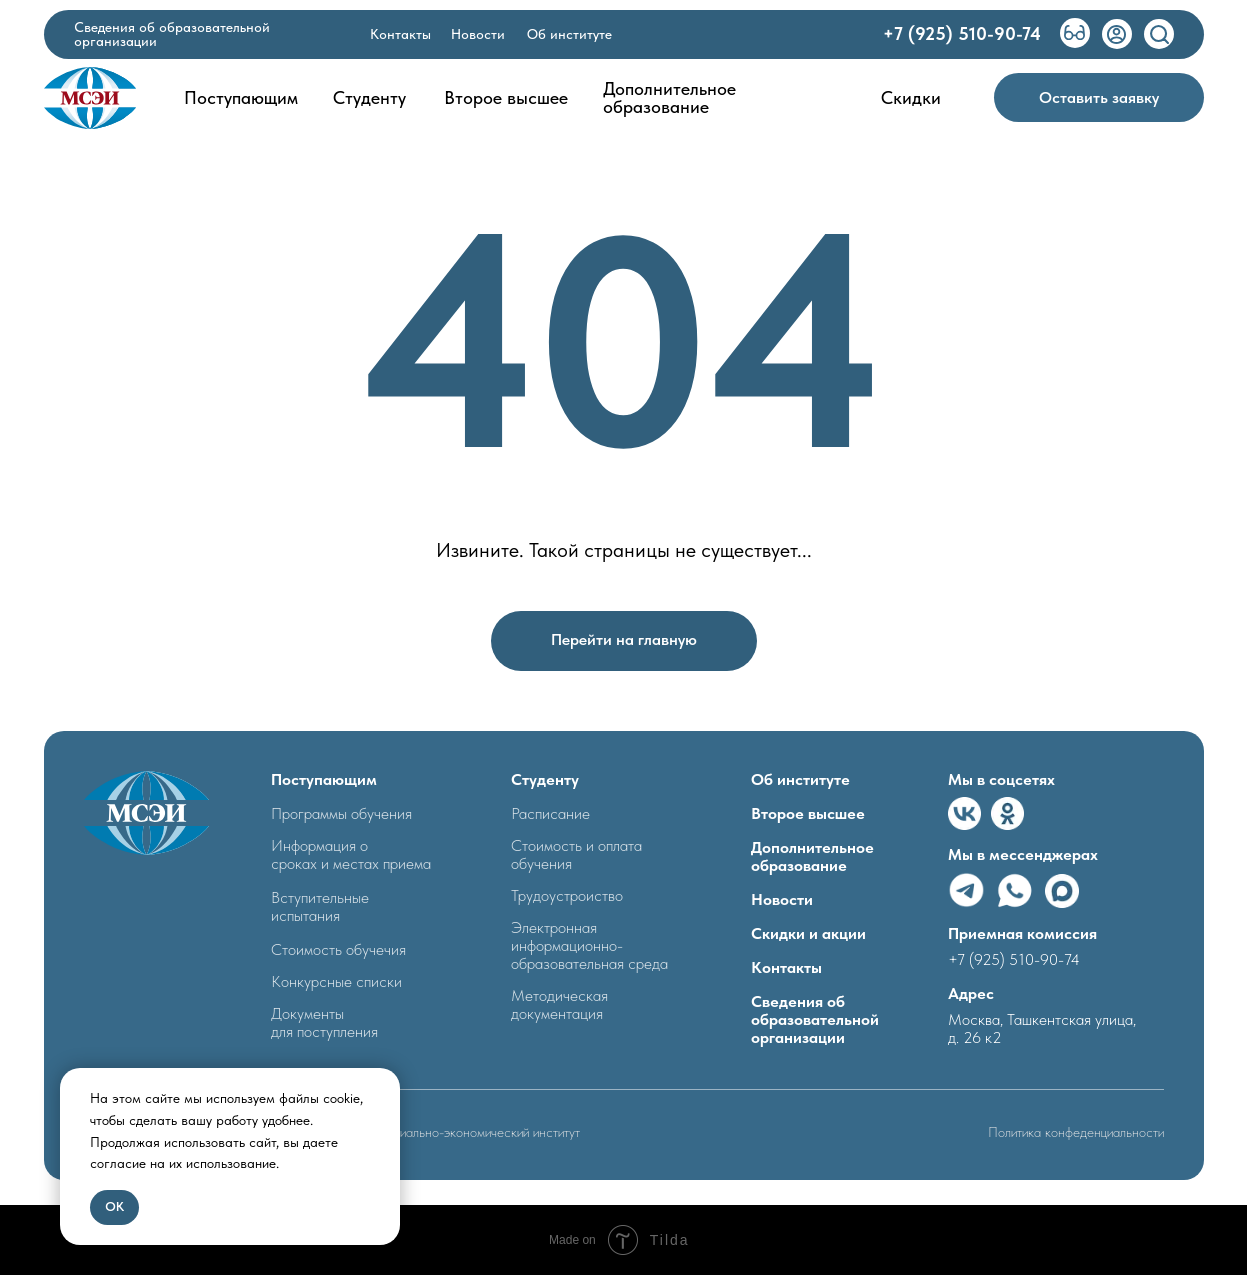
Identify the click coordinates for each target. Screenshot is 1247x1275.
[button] (1099, 97)
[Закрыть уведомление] (385, 1083)
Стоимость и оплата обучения (576, 854)
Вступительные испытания (320, 906)
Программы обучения (341, 813)
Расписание (550, 813)
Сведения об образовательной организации (815, 1019)
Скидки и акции (808, 933)
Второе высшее (808, 813)
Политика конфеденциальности (1076, 1132)
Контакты (786, 967)
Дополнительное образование (812, 856)
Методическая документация (559, 1004)
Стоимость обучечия (338, 949)
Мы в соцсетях (1001, 779)
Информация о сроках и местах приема (351, 854)
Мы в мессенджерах (1023, 854)
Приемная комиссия (1022, 933)
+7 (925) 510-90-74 (1014, 959)
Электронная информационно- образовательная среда (589, 945)
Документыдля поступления (324, 1022)
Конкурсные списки (336, 981)
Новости (782, 899)
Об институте (800, 779)
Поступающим (324, 779)
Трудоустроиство (567, 895)
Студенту (545, 779)
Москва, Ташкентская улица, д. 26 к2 (1042, 1028)
